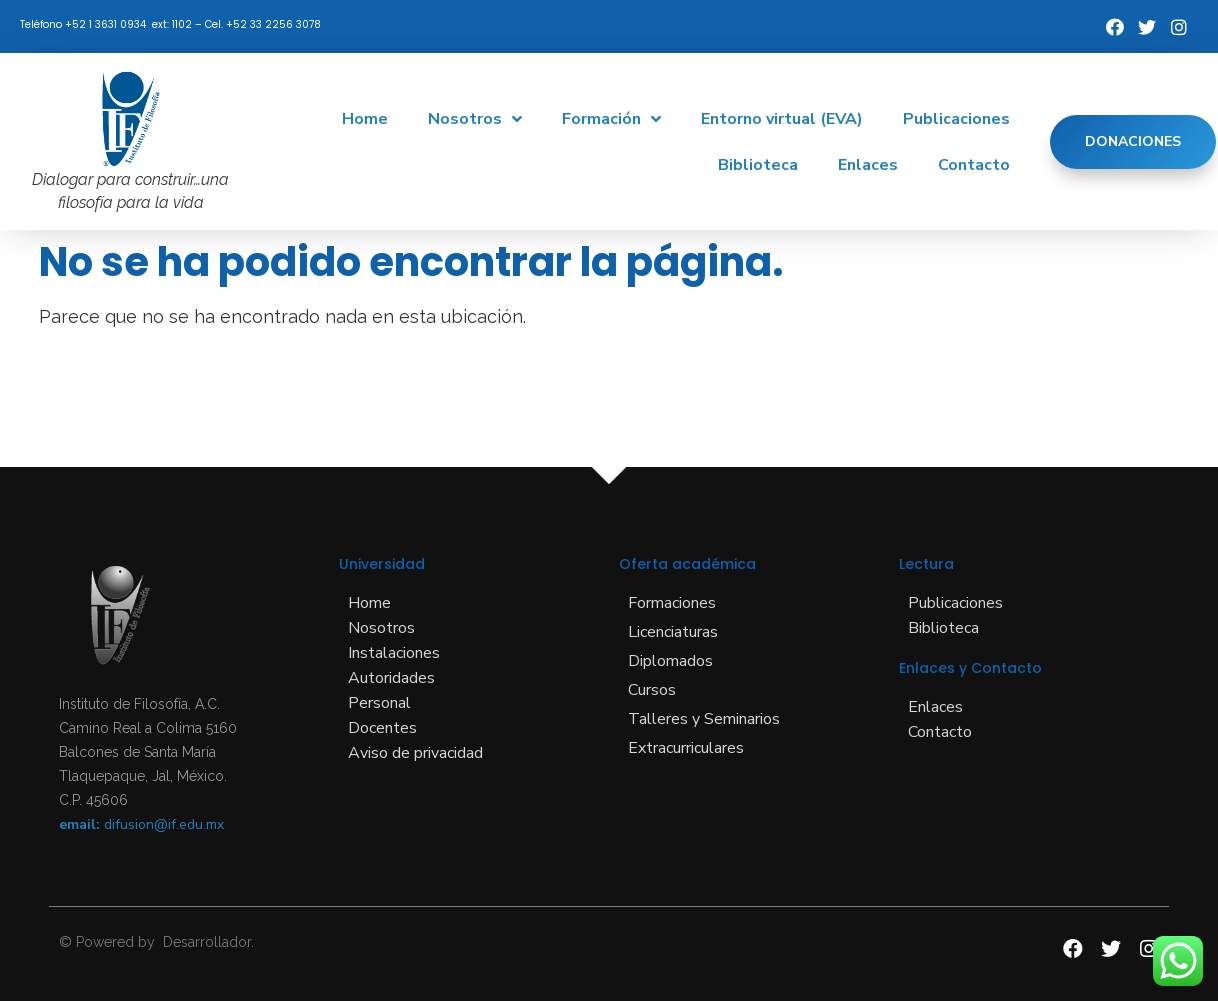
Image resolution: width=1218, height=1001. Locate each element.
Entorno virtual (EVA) (782, 119)
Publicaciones (956, 119)
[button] (1133, 142)
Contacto (974, 165)
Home (365, 119)
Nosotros (475, 119)
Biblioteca (758, 165)
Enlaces (868, 165)
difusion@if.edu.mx (164, 824)
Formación (611, 119)
